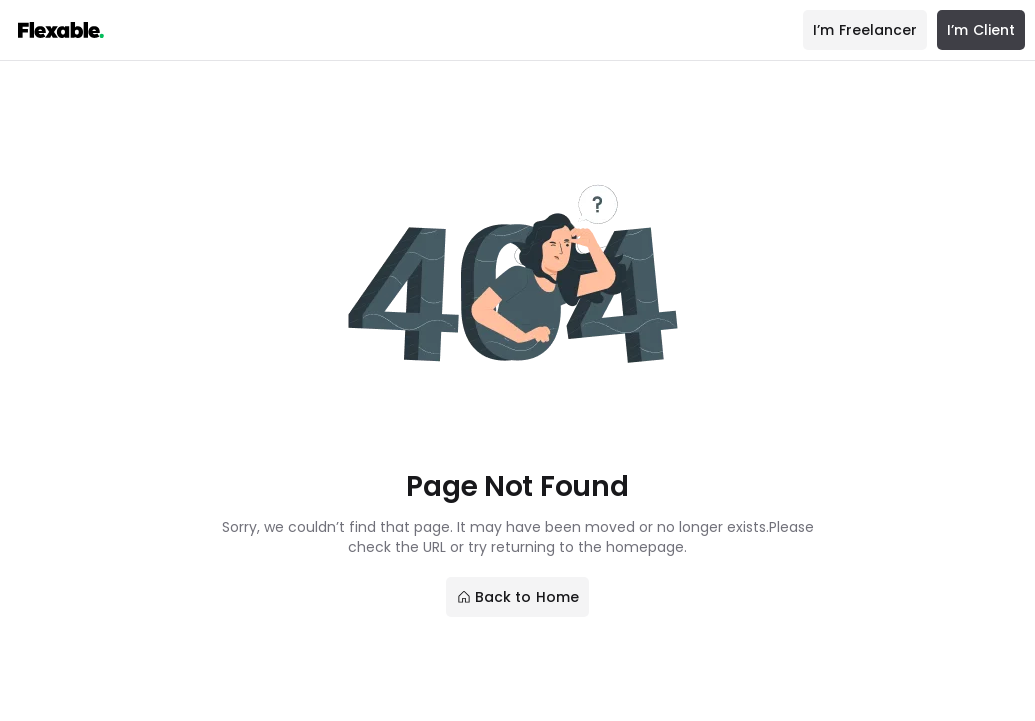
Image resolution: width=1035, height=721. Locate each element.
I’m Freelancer (865, 30)
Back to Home (517, 597)
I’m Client (981, 30)
